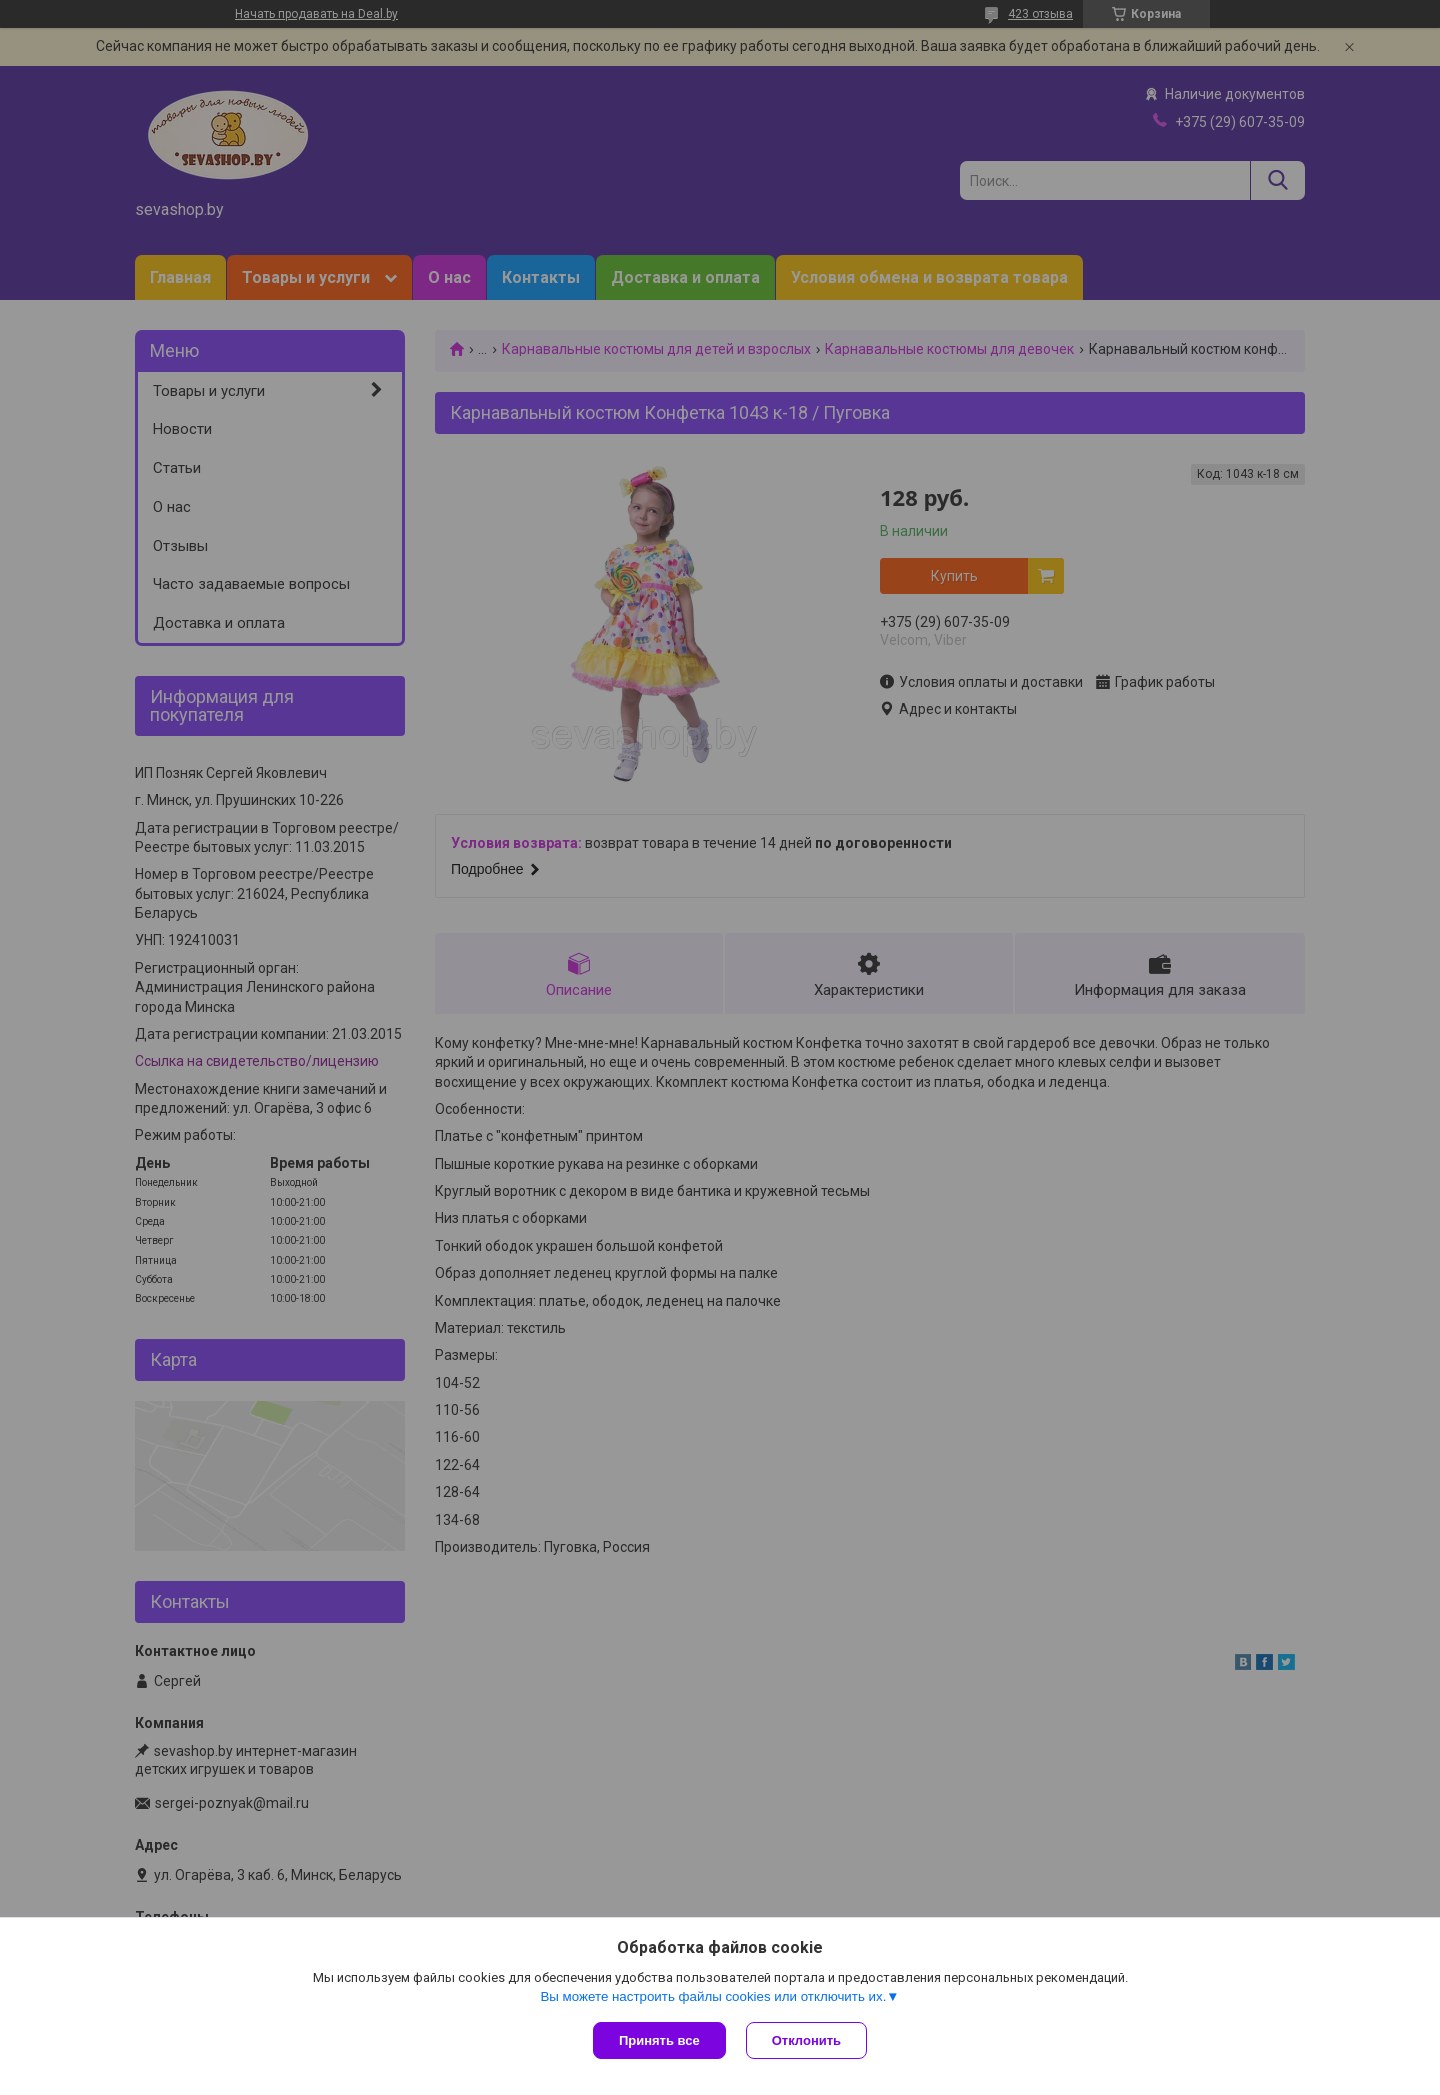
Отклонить (806, 2040)
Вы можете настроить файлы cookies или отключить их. (713, 1996)
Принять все (659, 2040)
